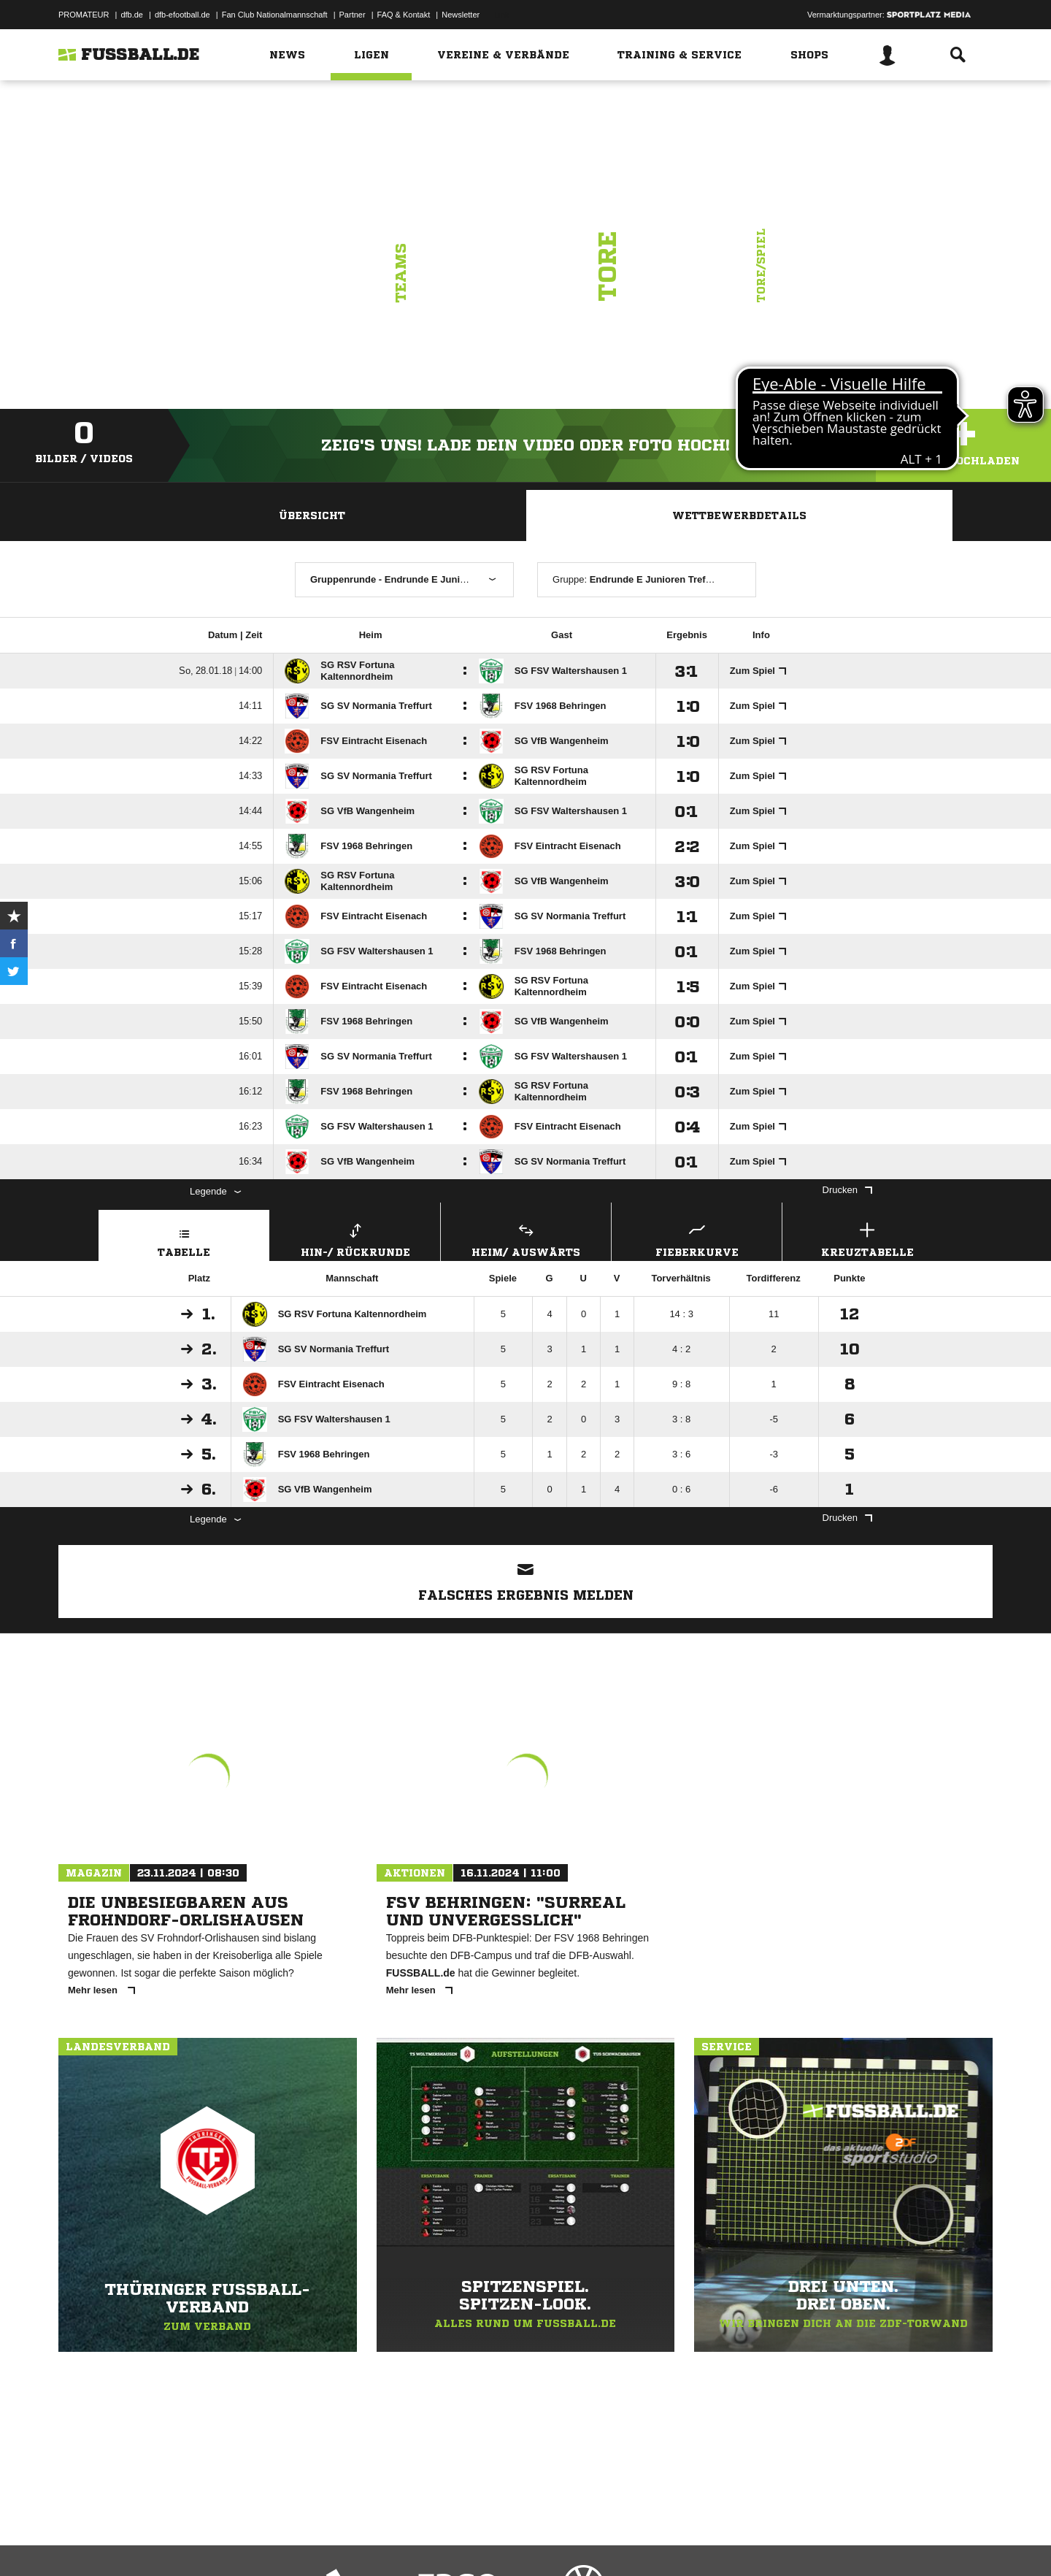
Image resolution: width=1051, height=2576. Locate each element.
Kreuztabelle (867, 1238)
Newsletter (461, 14)
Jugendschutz (320, 2541)
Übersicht (312, 515)
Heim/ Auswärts (526, 1238)
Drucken (847, 1189)
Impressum (78, 2541)
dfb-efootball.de (182, 14)
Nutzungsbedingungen (241, 2541)
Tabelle (184, 1238)
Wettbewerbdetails (739, 515)
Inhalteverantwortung (396, 2541)
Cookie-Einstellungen (486, 2541)
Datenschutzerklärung (151, 2541)
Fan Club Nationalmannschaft (275, 14)
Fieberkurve (696, 1238)
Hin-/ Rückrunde (355, 1238)
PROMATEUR (83, 14)
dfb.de (131, 14)
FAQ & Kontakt (404, 14)
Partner (352, 14)
